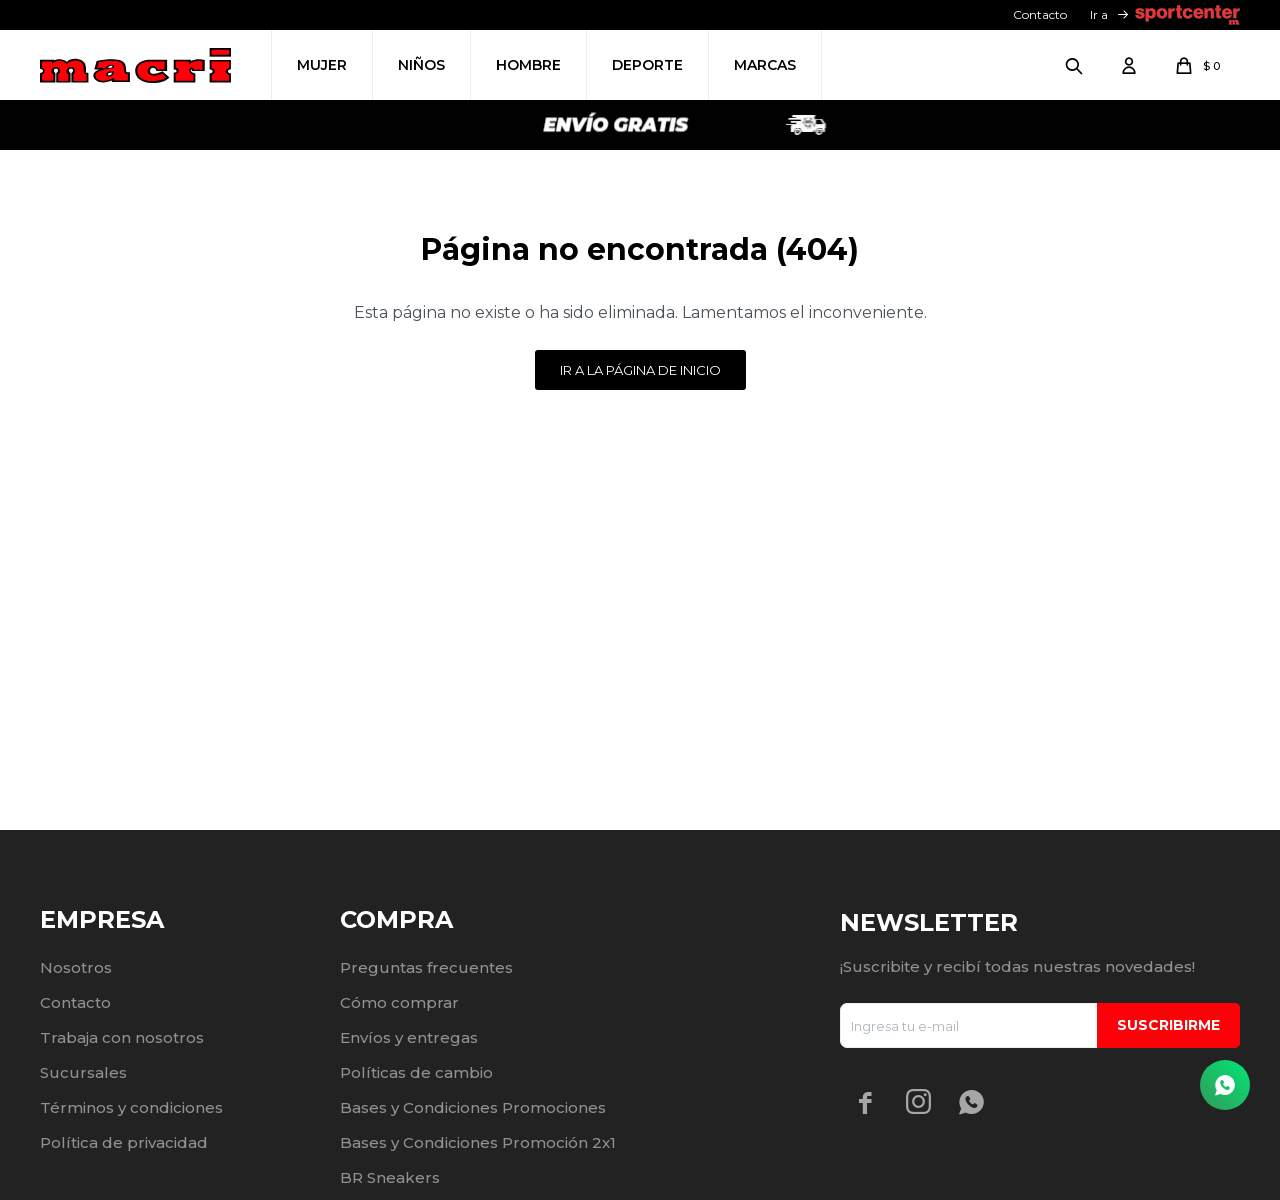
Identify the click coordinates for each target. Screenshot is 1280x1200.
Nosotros (76, 967)
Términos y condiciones (131, 1107)
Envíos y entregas (409, 1037)
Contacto (1040, 14)
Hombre (528, 65)
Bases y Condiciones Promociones (473, 1107)
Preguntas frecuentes (426, 967)
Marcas (765, 65)
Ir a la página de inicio (640, 370)
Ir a (1099, 14)
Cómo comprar (399, 1002)
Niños (421, 65)
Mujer (322, 65)
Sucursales (83, 1072)
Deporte (647, 65)
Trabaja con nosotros (122, 1037)
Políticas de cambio (416, 1072)
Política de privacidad (124, 1142)
